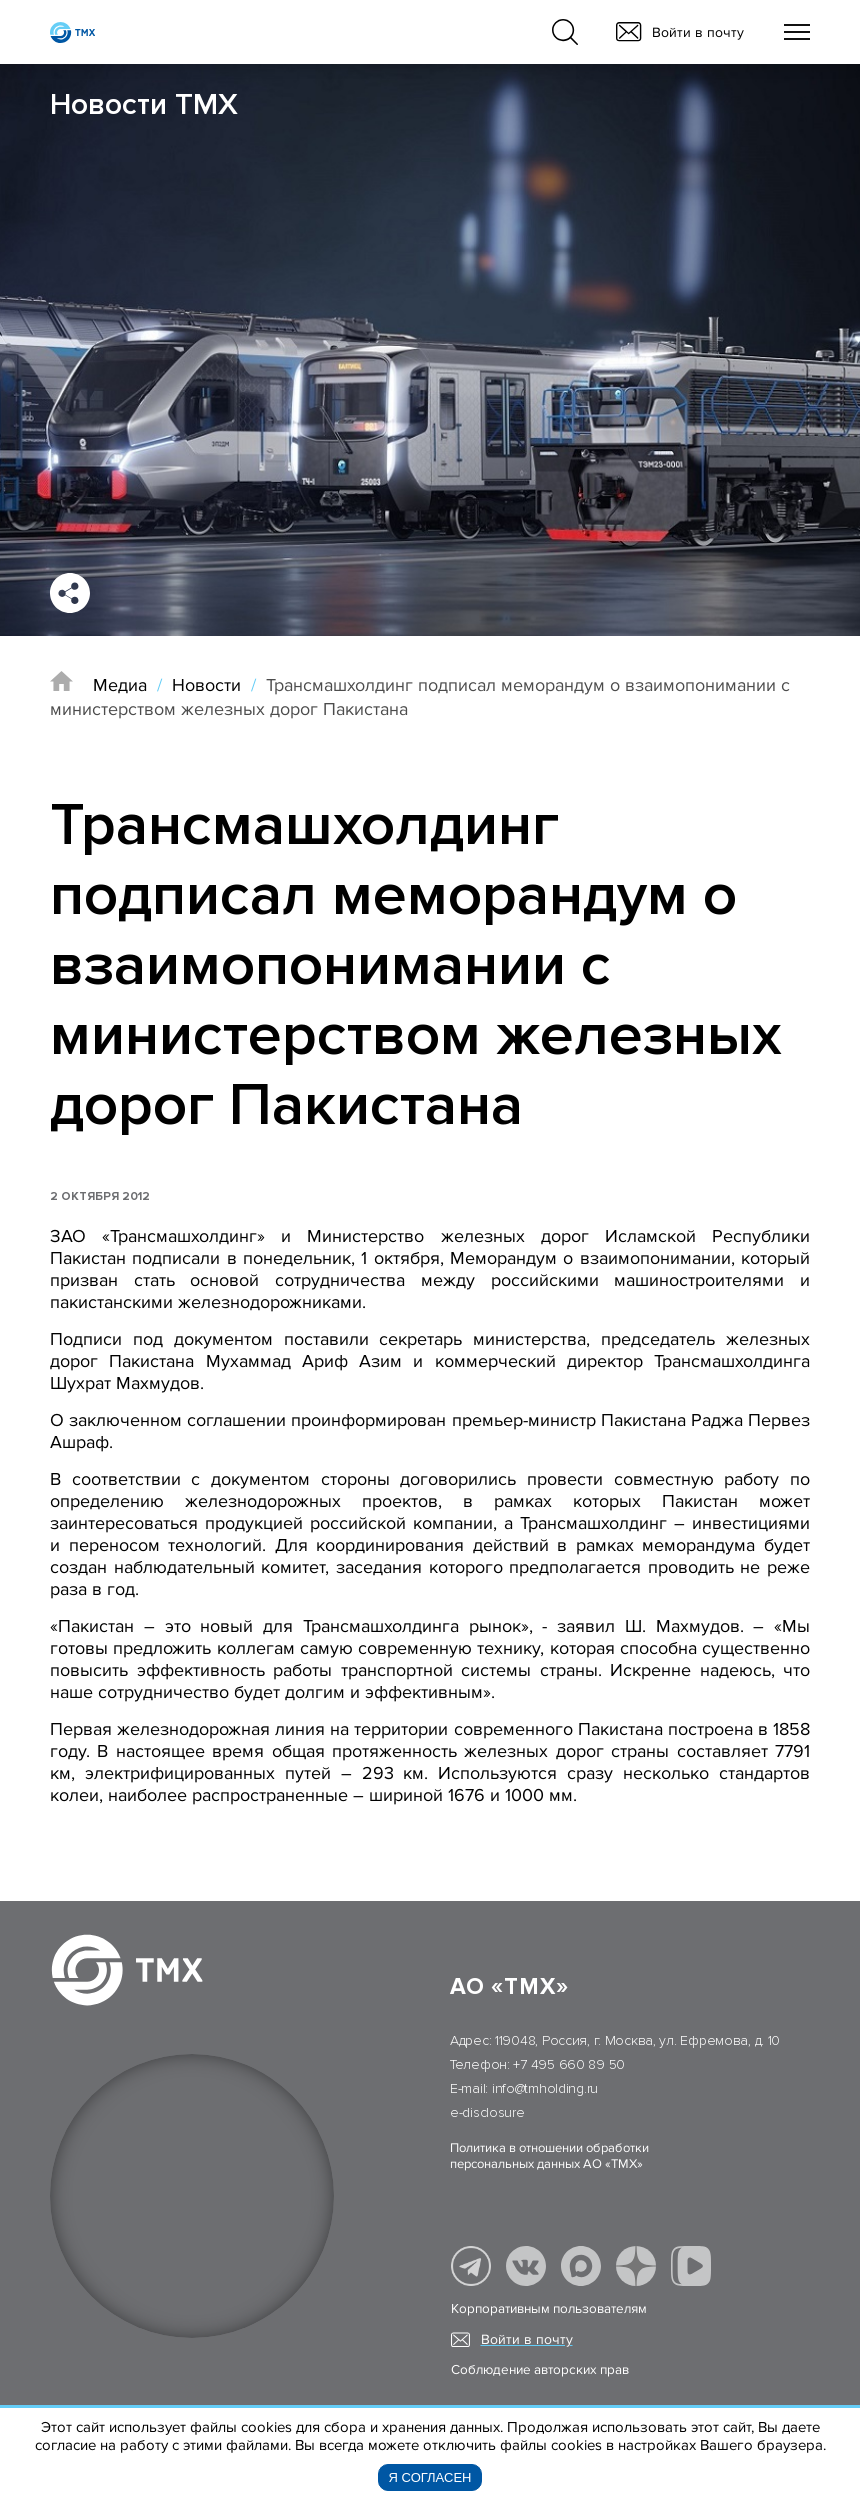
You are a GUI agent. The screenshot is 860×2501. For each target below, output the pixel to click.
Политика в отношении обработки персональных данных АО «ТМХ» (549, 2156)
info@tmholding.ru (545, 2088)
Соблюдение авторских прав (540, 2370)
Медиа (120, 685)
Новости (206, 685)
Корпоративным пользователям (549, 2309)
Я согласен (430, 2477)
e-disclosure (487, 2112)
